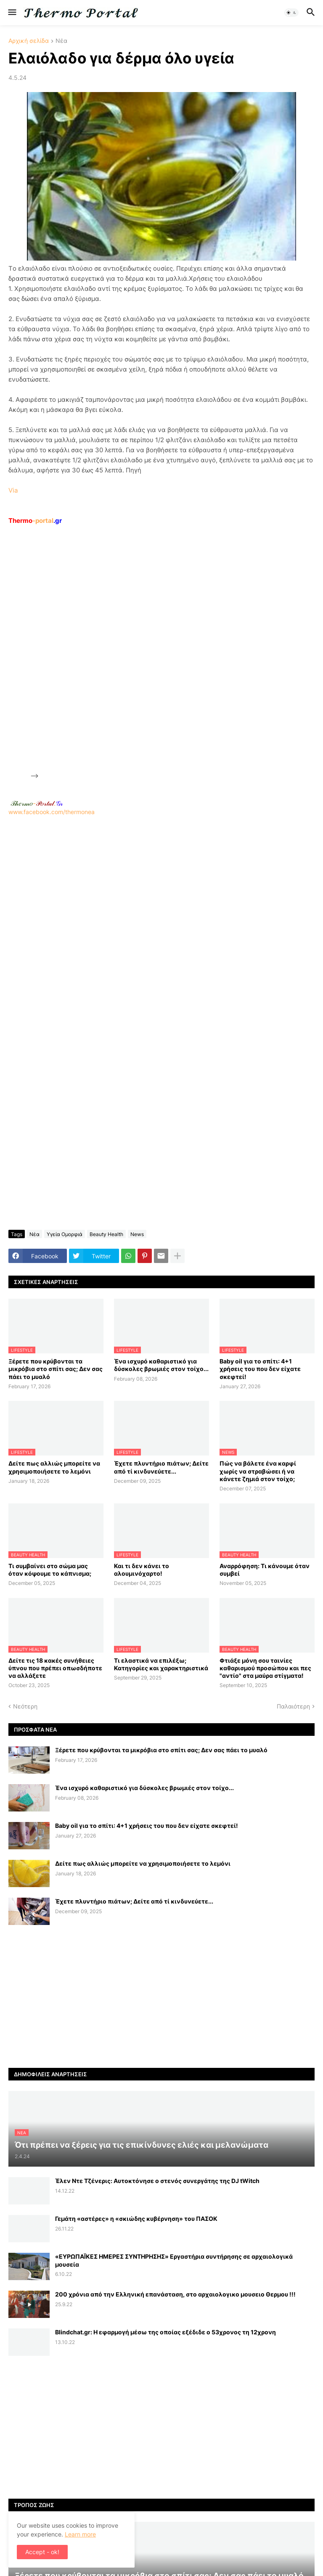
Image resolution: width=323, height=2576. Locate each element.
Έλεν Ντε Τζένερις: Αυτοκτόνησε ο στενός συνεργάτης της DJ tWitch (157, 2180)
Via (13, 490)
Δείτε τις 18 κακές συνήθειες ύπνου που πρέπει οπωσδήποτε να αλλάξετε (55, 1668)
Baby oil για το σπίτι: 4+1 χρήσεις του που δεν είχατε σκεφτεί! (260, 1369)
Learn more (80, 2534)
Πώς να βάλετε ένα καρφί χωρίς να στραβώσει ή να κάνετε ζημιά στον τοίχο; (258, 1471)
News (137, 1234)
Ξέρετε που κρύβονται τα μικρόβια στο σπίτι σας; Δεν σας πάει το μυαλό (55, 1369)
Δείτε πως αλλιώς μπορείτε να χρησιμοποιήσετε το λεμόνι (54, 1467)
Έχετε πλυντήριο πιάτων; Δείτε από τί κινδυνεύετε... (161, 1467)
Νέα (61, 41)
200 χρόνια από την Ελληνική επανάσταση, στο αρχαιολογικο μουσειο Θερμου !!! (175, 2294)
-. (37, 803)
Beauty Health (106, 1234)
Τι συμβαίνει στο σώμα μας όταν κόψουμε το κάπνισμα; (49, 1569)
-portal (35, 521)
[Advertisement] (103, 652)
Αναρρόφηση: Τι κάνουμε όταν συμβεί (265, 1569)
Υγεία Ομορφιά (64, 1234)
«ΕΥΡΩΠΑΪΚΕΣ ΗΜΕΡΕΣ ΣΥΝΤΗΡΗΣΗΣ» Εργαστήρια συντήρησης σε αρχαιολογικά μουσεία (174, 2260)
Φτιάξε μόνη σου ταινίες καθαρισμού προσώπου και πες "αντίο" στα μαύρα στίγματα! (265, 1668)
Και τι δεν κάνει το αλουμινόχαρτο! (141, 1569)
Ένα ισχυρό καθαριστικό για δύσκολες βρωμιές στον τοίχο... (161, 1365)
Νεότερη (25, 1706)
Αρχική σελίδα (28, 41)
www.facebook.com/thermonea (161, 922)
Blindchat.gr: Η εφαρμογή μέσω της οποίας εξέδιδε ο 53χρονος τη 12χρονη (165, 2332)
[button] (11, 12)
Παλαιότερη (293, 1706)
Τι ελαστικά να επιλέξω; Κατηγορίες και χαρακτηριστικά (161, 1664)
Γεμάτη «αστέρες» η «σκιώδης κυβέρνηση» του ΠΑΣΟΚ (136, 2218)
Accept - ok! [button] (42, 2551)
